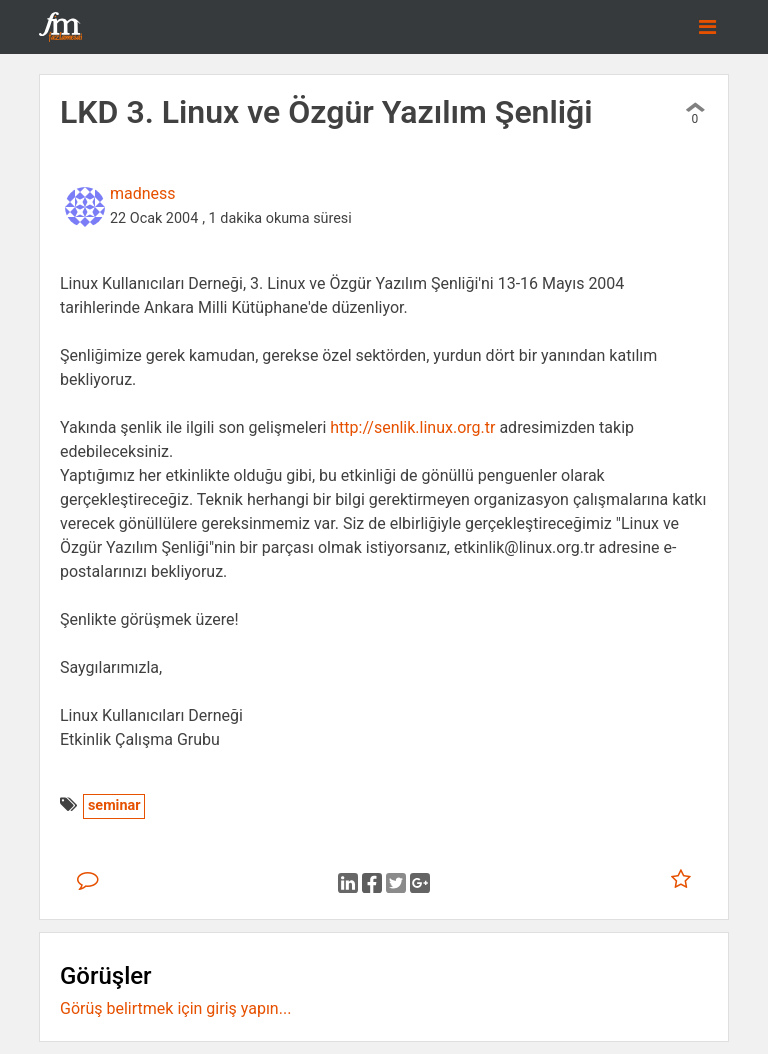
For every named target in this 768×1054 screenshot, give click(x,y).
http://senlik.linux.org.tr (412, 427)
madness (143, 193)
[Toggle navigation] (707, 27)
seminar (114, 805)
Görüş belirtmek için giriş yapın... (175, 1008)
